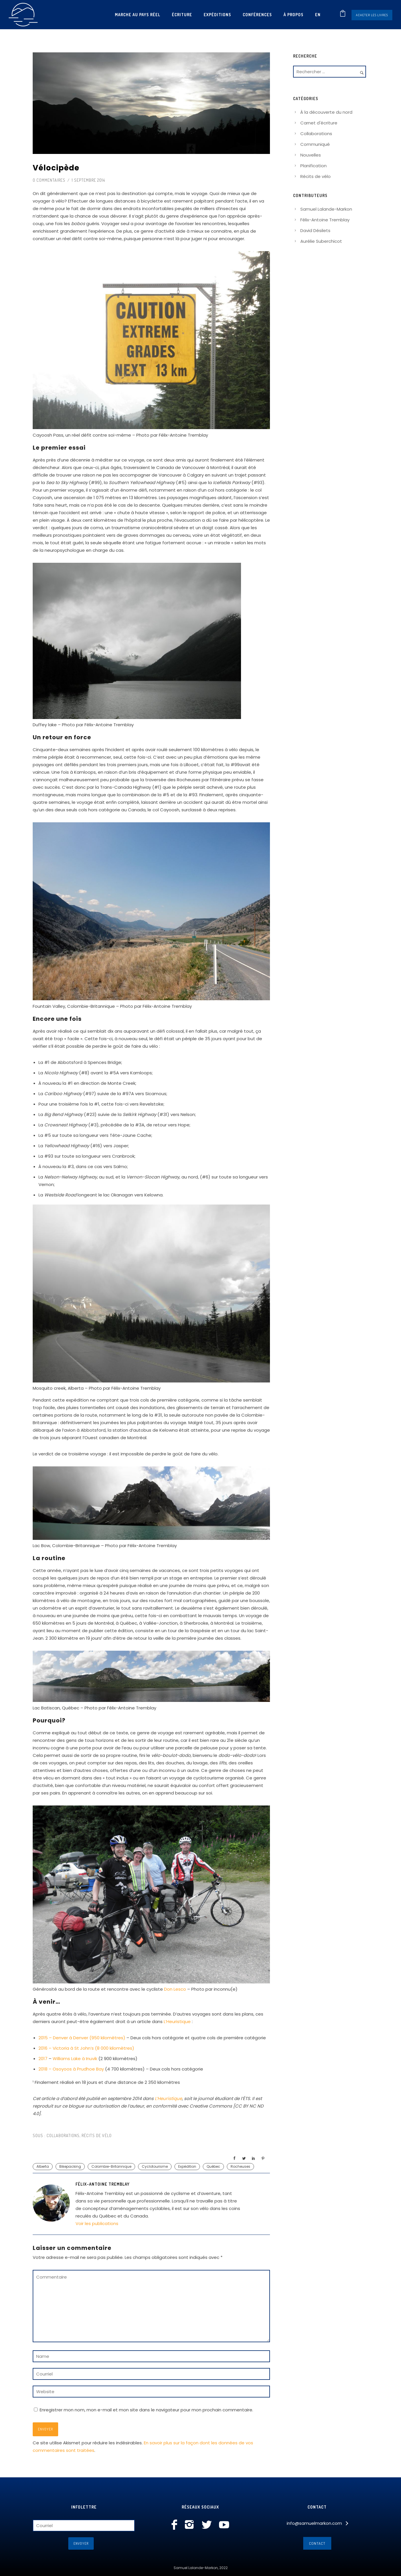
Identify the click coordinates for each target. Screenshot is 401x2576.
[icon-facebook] (176, 2525)
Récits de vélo (97, 2135)
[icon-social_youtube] (224, 2525)
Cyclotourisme (155, 2166)
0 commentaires (49, 180)
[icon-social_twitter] (208, 2525)
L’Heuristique (177, 2021)
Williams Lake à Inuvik (75, 2058)
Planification (313, 166)
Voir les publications (97, 2223)
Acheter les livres (372, 15)
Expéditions (217, 14)
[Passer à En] (317, 14)
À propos (293, 14)
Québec (213, 2166)
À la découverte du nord (326, 112)
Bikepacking (70, 2166)
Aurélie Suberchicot (321, 241)
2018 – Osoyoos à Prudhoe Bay (71, 2069)
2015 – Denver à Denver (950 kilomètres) (81, 2038)
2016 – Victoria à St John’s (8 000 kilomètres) (86, 2048)
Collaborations (62, 2135)
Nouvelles (310, 155)
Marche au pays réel (137, 14)
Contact (317, 2543)
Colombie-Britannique (111, 2166)
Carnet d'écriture (318, 123)
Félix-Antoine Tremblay (325, 220)
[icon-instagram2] (190, 2525)
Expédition (187, 2166)
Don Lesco (175, 1989)
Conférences (257, 14)
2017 (42, 2058)
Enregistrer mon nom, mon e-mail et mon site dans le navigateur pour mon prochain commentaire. (146, 2410)
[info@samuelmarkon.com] (317, 2523)
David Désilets (315, 230)
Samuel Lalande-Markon (326, 209)
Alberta (42, 2166)
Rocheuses (240, 2166)
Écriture (182, 14)
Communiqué (315, 144)
